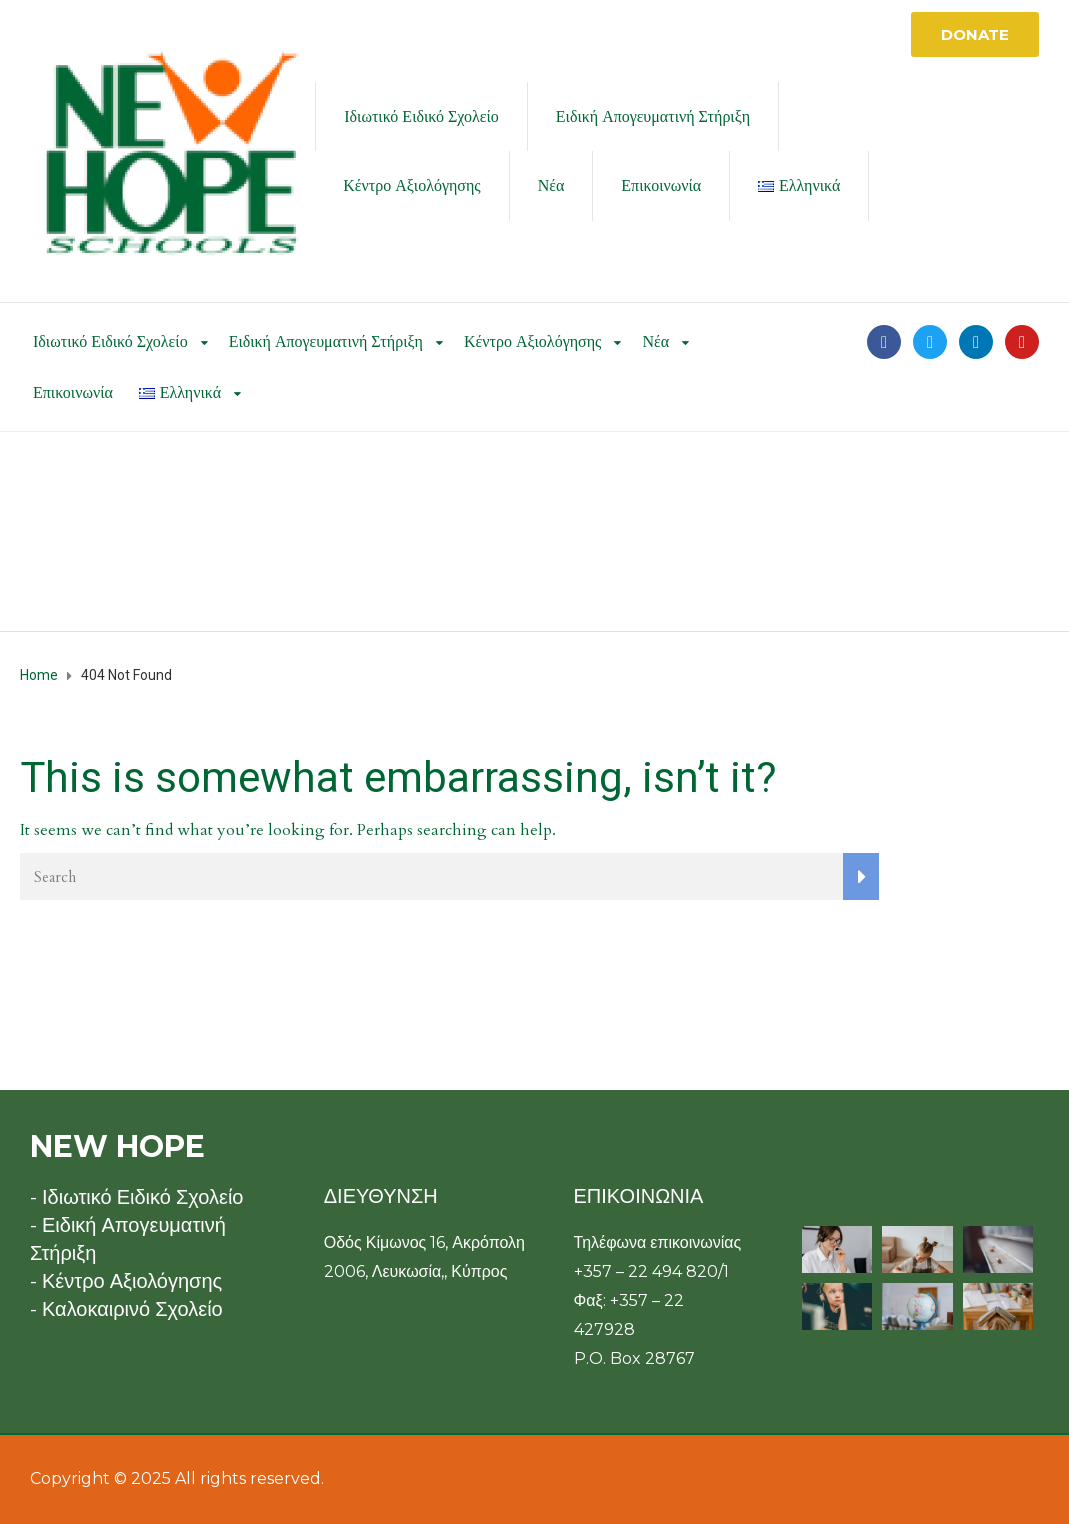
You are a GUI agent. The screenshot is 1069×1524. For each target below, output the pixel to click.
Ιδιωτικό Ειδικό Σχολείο (421, 116)
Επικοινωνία (661, 185)
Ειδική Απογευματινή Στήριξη (653, 116)
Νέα (551, 185)
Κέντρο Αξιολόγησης (411, 185)
